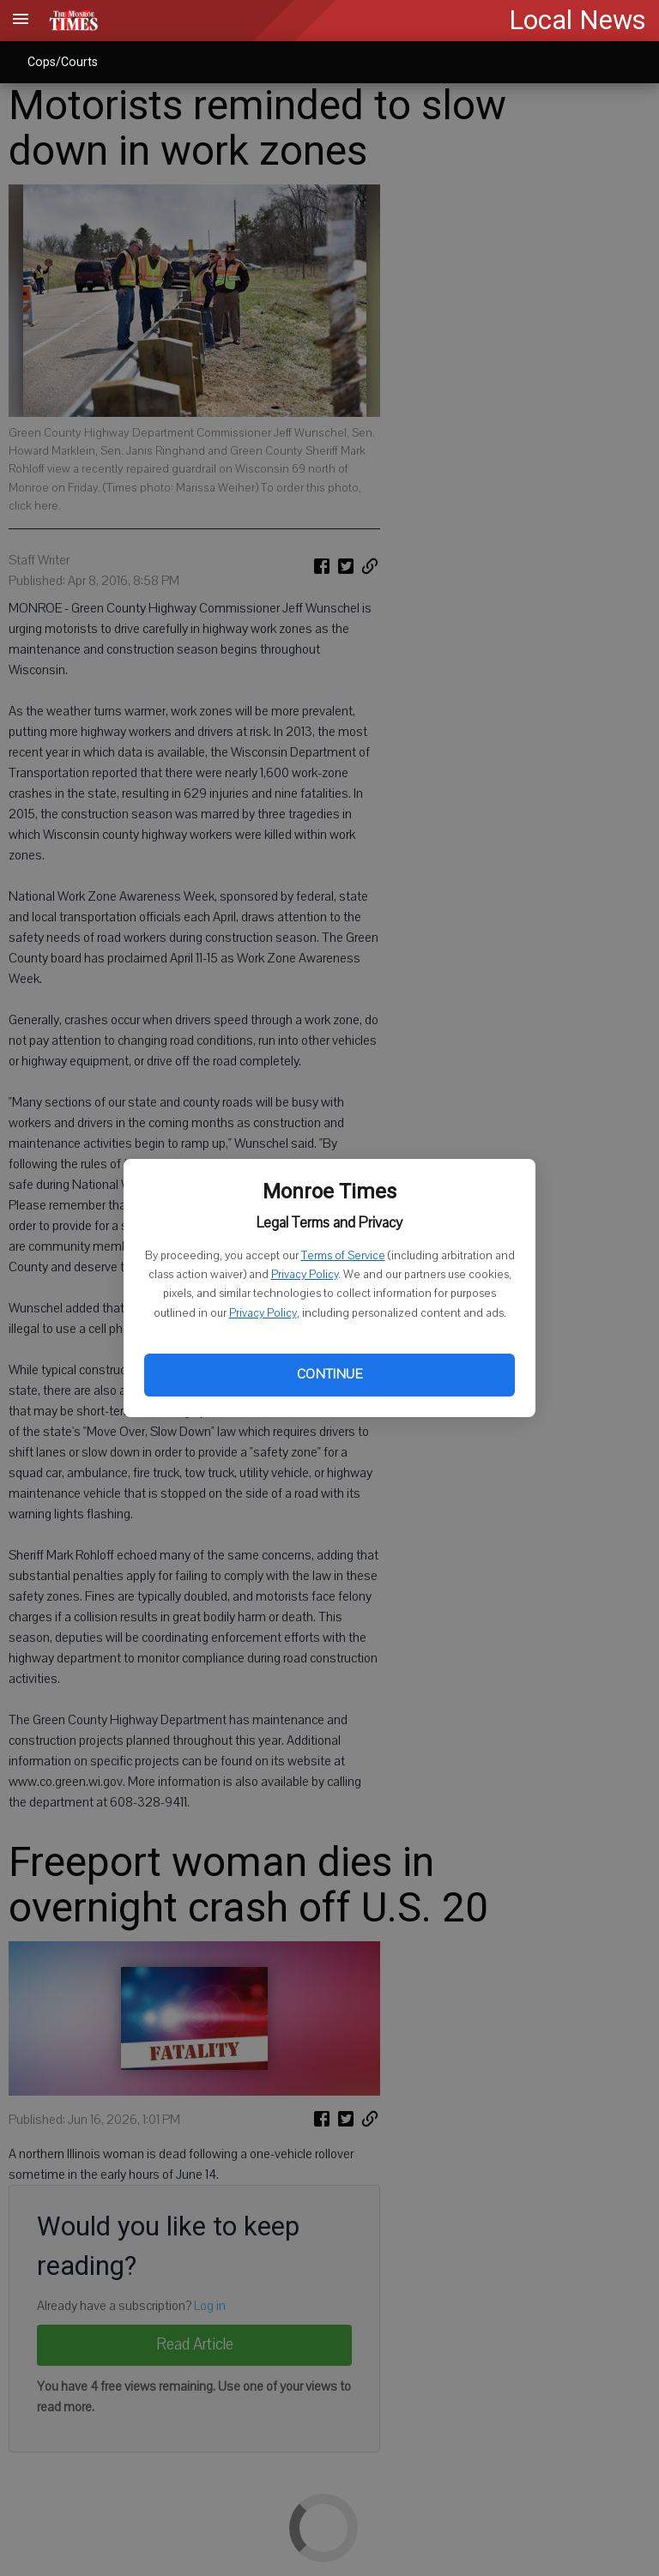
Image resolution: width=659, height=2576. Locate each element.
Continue (329, 1374)
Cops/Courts (62, 62)
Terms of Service (343, 1256)
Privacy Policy (304, 1274)
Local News (577, 20)
